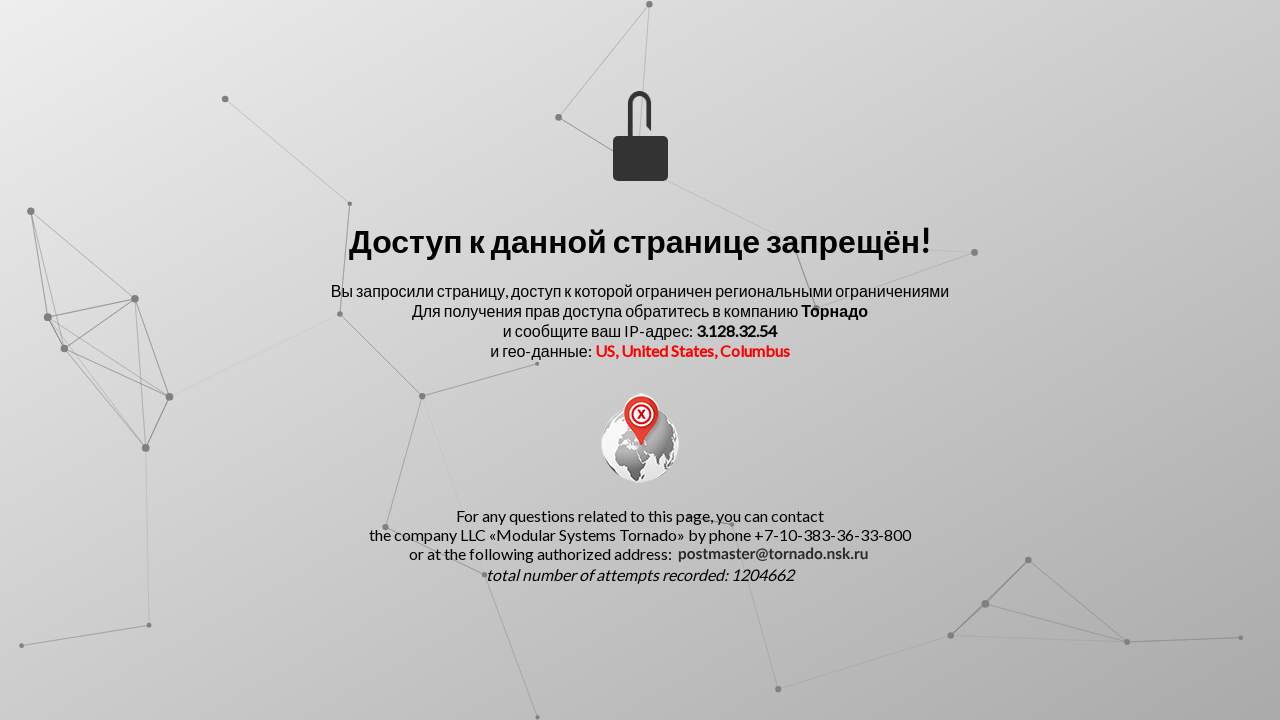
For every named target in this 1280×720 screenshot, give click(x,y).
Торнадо (834, 310)
